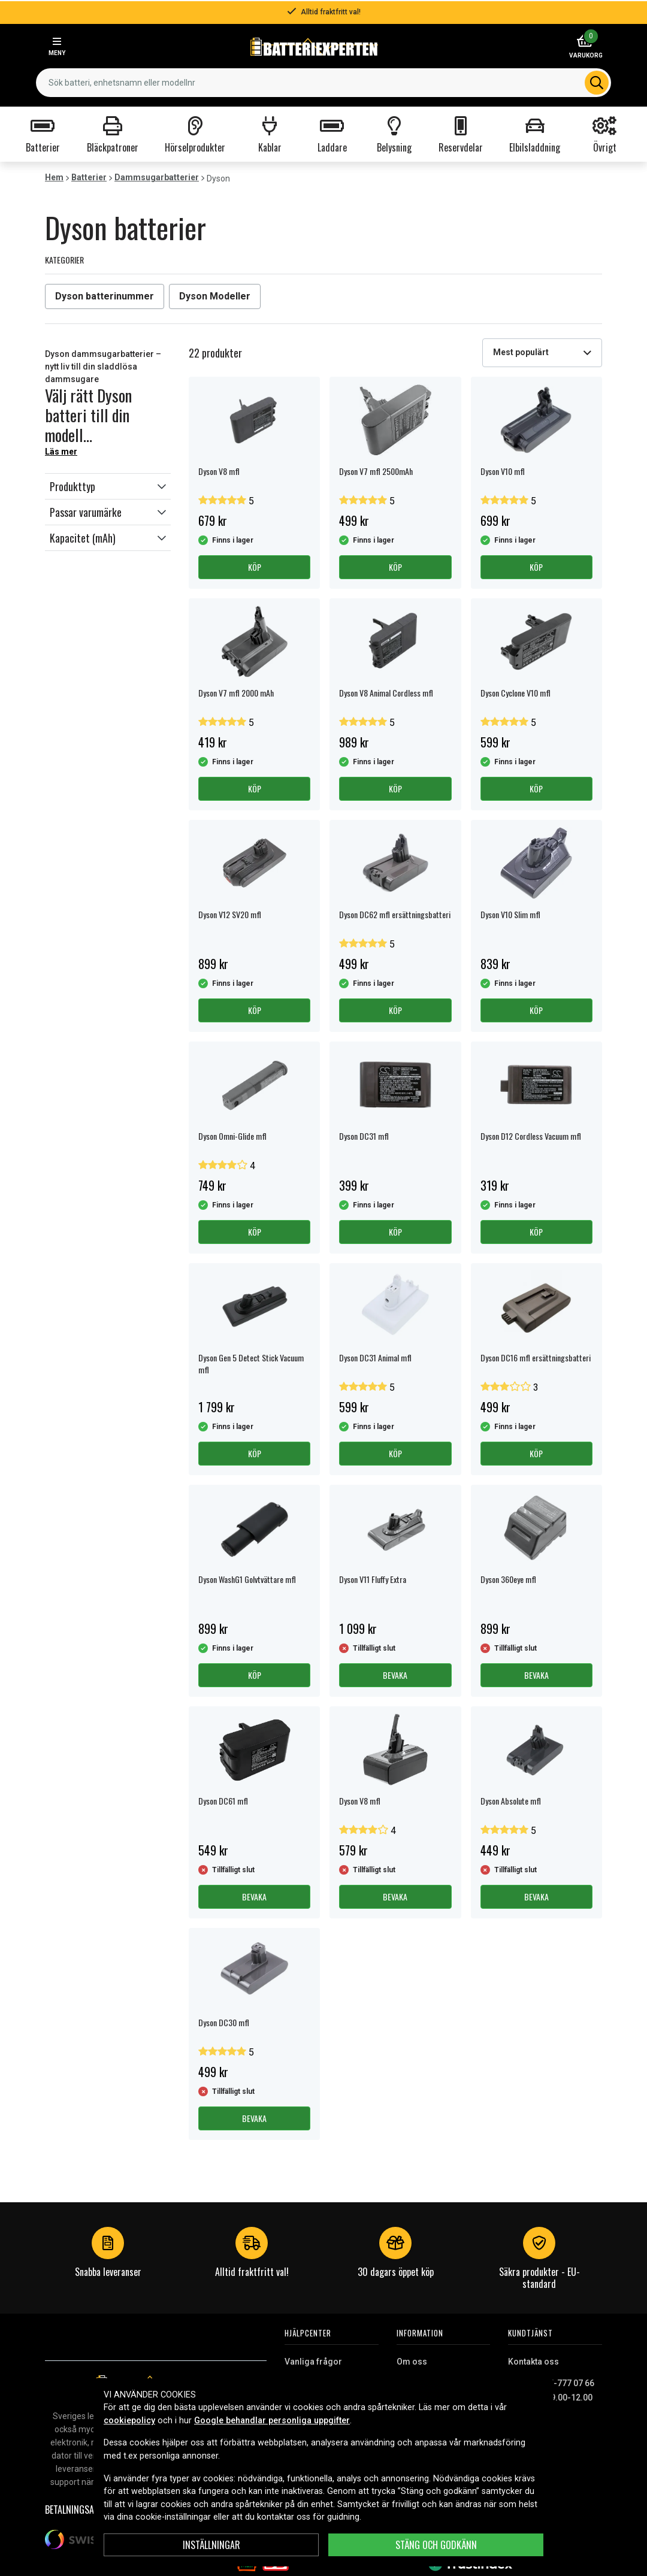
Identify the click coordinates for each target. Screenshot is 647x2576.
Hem (54, 177)
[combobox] (323, 82)
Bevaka (395, 1675)
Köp (254, 567)
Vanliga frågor (313, 2361)
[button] (108, 486)
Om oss (412, 2361)
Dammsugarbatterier (156, 177)
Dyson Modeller (214, 296)
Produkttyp (72, 486)
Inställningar (211, 2545)
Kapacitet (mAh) (83, 537)
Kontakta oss (533, 2361)
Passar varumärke (86, 512)
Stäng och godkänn (436, 2545)
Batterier (89, 177)
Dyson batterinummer (104, 296)
